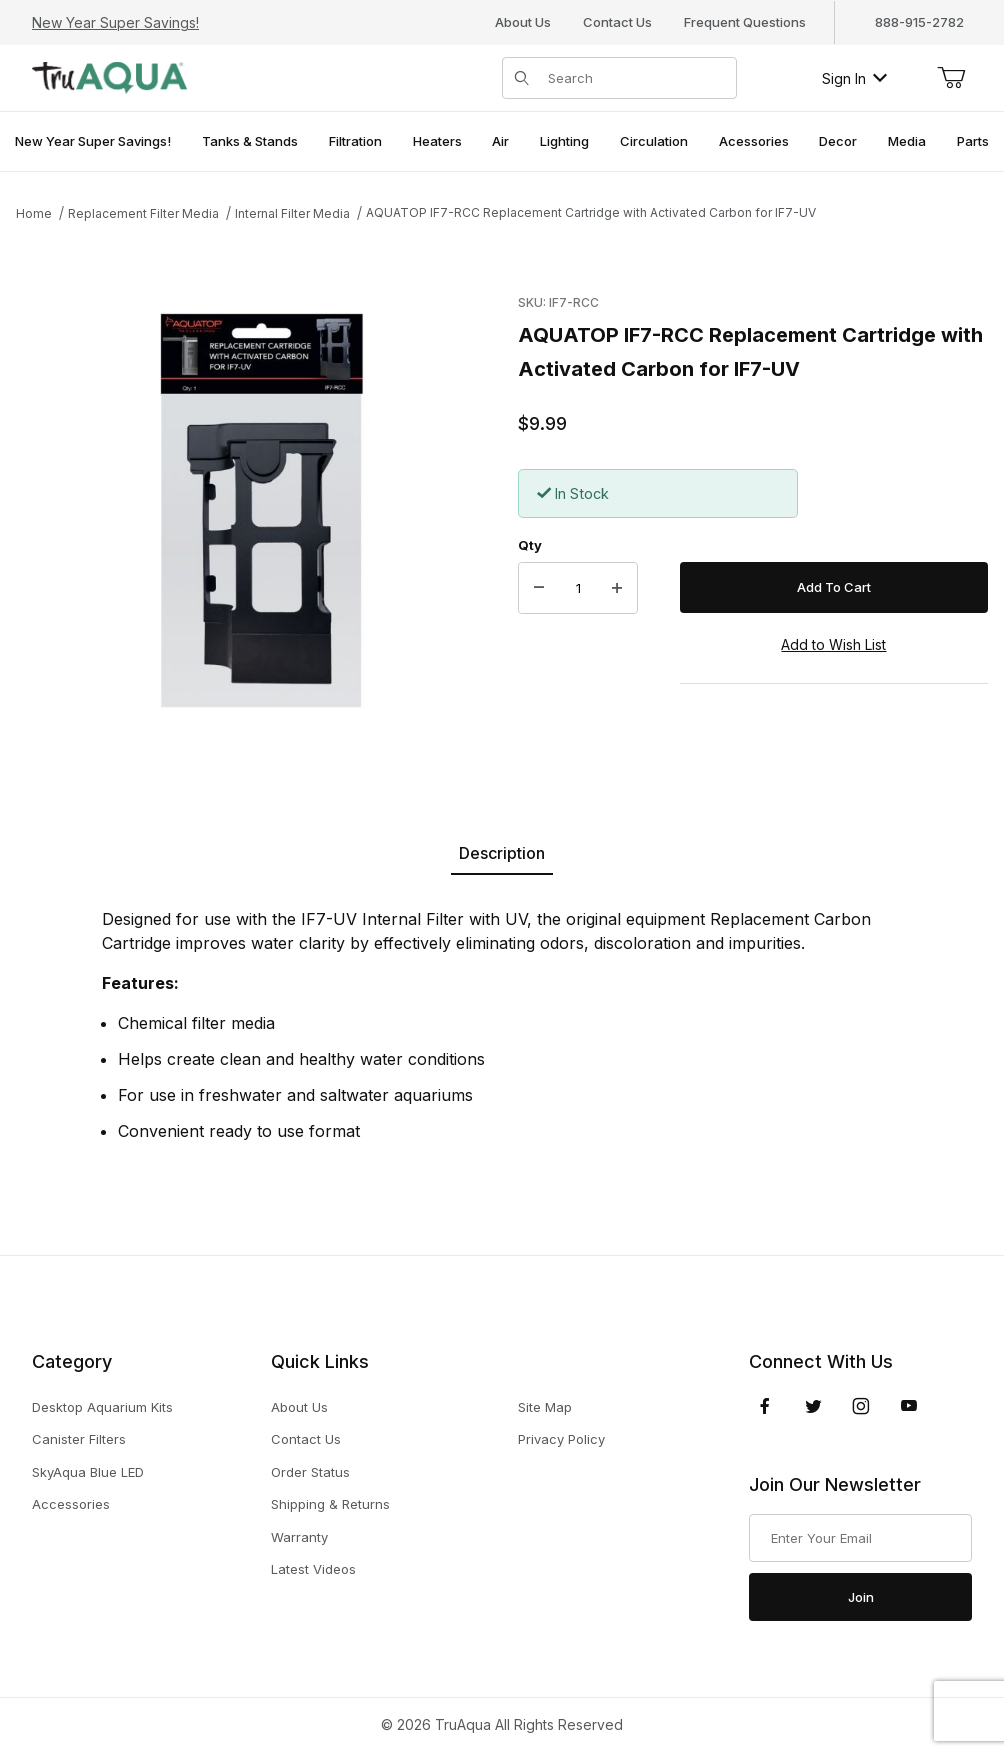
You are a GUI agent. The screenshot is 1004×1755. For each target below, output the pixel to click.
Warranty (299, 1537)
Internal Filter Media (292, 213)
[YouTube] (909, 1406)
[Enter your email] (860, 1538)
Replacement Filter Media (143, 213)
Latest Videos (313, 1569)
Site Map (545, 1407)
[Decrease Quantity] (539, 588)
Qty (530, 545)
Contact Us (617, 22)
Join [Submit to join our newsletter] (861, 1597)
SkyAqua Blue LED (88, 1472)
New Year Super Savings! (115, 22)
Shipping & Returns (330, 1504)
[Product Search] (636, 78)
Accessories (71, 1504)
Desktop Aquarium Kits (102, 1407)
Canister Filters (79, 1439)
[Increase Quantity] (617, 588)
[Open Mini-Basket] (951, 78)
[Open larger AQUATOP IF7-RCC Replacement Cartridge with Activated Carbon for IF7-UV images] (261, 512)
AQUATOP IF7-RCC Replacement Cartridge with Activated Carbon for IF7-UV (591, 212)
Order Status (310, 1472)
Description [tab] (502, 853)
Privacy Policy (561, 1439)
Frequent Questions (745, 22)
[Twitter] (813, 1406)
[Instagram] (861, 1406)
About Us (523, 22)
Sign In (854, 78)
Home (34, 213)
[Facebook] (765, 1406)
